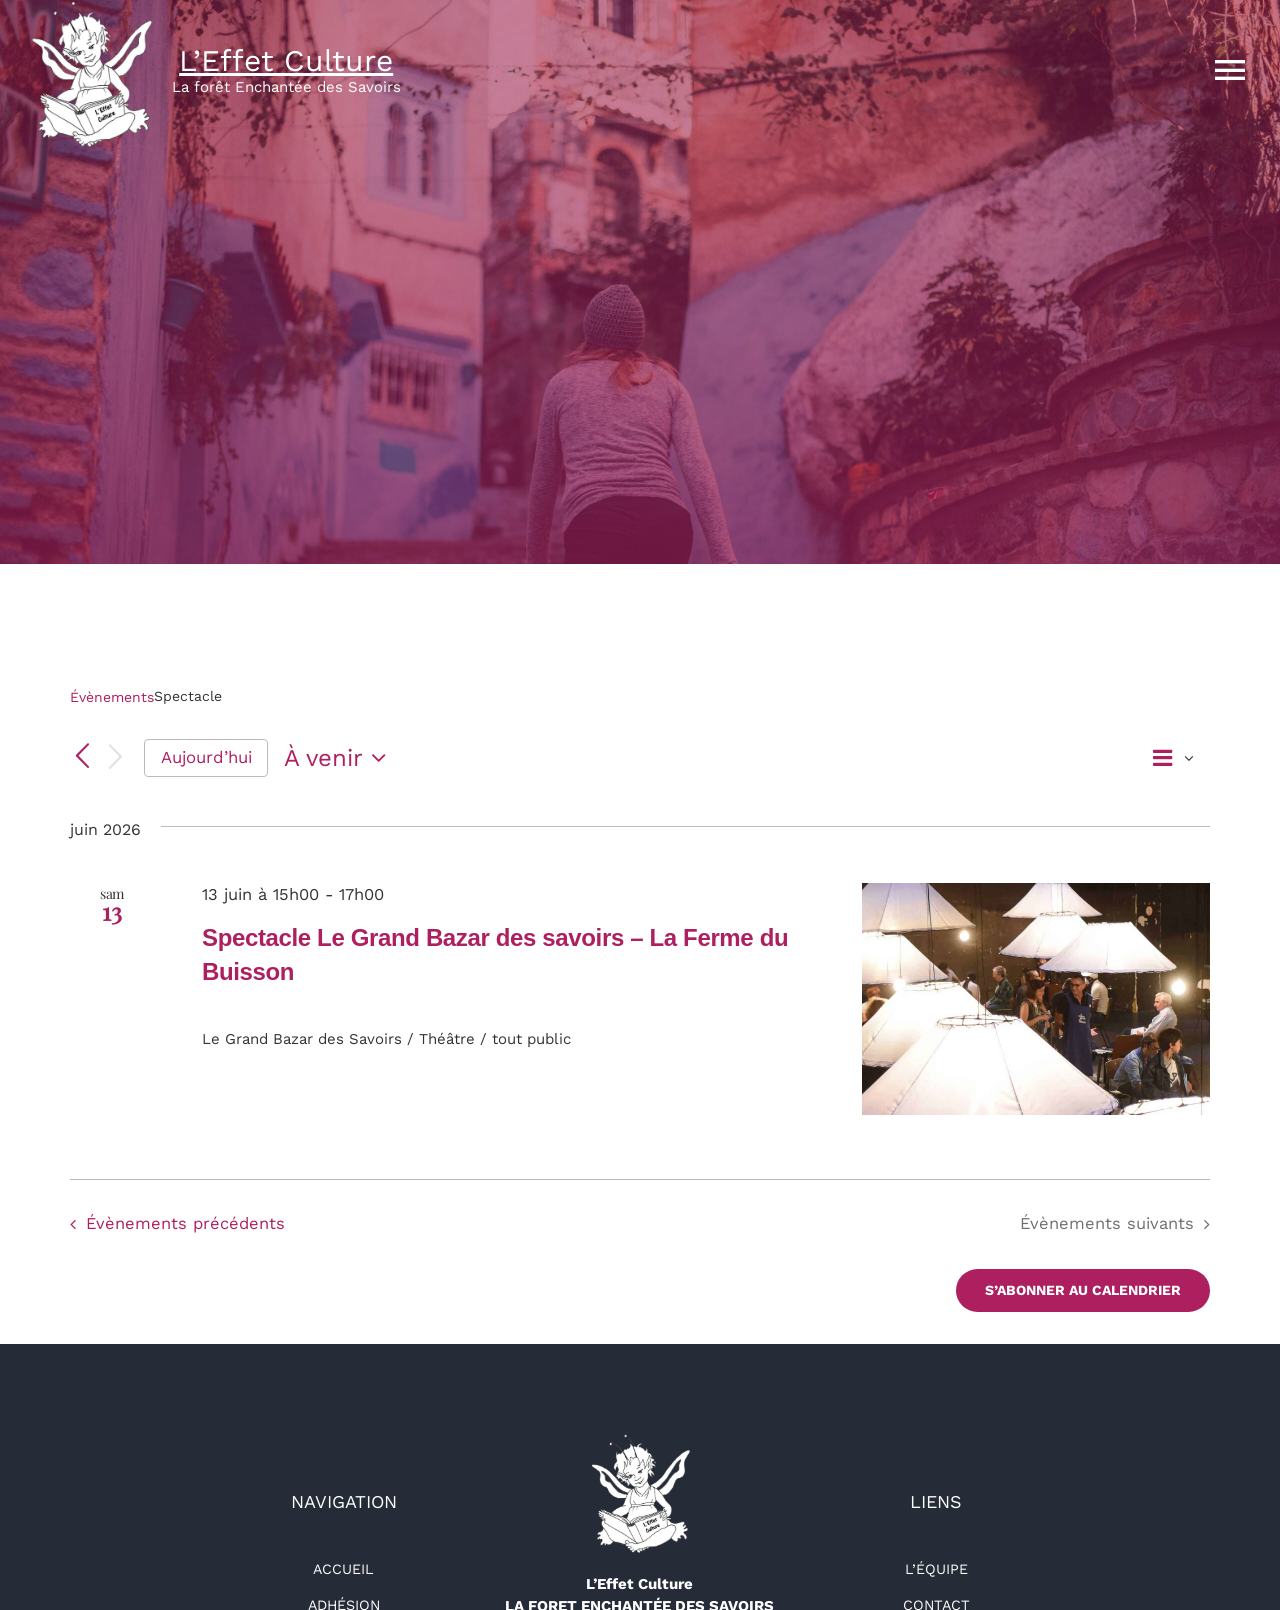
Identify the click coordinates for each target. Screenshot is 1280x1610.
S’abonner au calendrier (1083, 1290)
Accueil (343, 1569)
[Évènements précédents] (82, 758)
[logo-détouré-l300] (640, 1441)
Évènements (112, 697)
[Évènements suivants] (116, 758)
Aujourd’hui (206, 757)
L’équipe (936, 1569)
